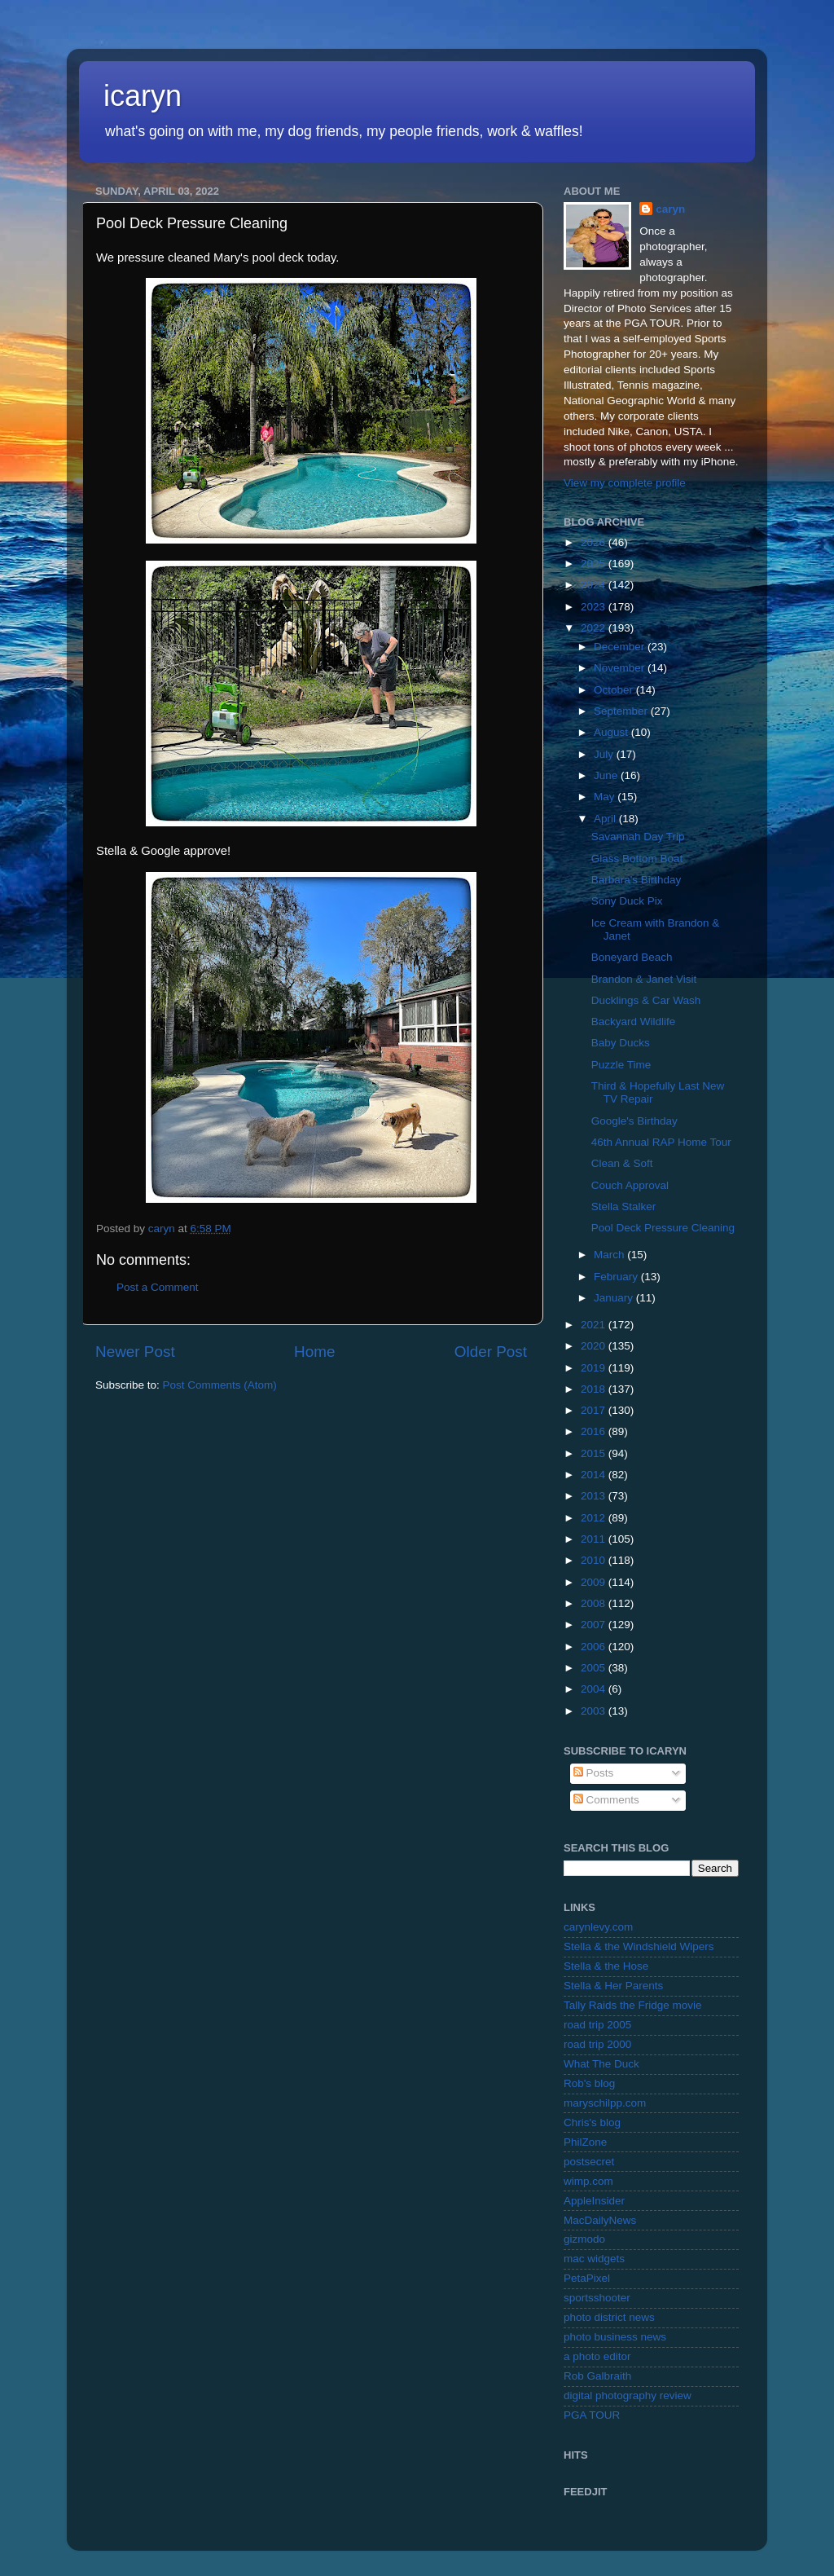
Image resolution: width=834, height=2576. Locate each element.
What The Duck (601, 2064)
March (610, 1254)
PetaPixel (587, 2278)
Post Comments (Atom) (220, 1385)
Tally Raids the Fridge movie (633, 2005)
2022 (594, 628)
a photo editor (597, 2356)
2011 (594, 1539)
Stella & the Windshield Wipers (639, 1946)
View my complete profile (625, 483)
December (620, 647)
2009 (594, 1582)
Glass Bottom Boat (637, 858)
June (607, 775)
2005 (594, 1668)
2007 (594, 1624)
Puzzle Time (621, 1065)
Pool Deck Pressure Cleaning (663, 1228)
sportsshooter (597, 2298)
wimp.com (588, 2181)
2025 (594, 563)
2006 (594, 1646)
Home (314, 1351)
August (612, 732)
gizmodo (584, 2239)
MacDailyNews (600, 2220)
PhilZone (585, 2142)
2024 (594, 585)
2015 (594, 1453)
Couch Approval (630, 1185)
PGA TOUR (592, 2415)
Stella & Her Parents (613, 1985)
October (615, 690)
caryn (670, 209)
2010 (594, 1560)
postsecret (589, 2161)
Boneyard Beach (632, 957)
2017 (594, 1410)
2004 (594, 1689)
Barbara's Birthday (636, 880)
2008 (594, 1603)
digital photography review (627, 2395)
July (605, 754)
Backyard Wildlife (633, 1021)
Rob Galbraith (597, 2376)
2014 (594, 1475)
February (617, 1276)
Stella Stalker (623, 1206)
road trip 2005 (597, 2025)
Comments (606, 1800)
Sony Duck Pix (627, 901)
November (620, 668)
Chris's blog (592, 2122)
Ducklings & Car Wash (646, 1000)
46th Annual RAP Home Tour (661, 1142)
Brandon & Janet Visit (644, 979)
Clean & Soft (622, 1163)
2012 (594, 1518)
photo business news (615, 2337)
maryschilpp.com (605, 2103)
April (606, 818)
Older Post (490, 1351)
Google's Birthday (634, 1121)
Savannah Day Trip (638, 836)
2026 (594, 542)
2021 (594, 1325)
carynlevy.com (598, 1927)
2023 (594, 607)
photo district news (609, 2317)
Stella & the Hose (606, 1966)
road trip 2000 (597, 2044)
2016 (594, 1431)
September (622, 711)
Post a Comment (157, 1287)
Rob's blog (589, 2083)
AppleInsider (594, 2201)
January (615, 1298)
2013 (594, 1496)
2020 (594, 1346)
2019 (594, 1368)
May (605, 796)
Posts (593, 1773)
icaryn (142, 95)
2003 (594, 1711)
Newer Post (135, 1351)
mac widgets (594, 2258)
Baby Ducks (620, 1043)
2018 (594, 1389)
